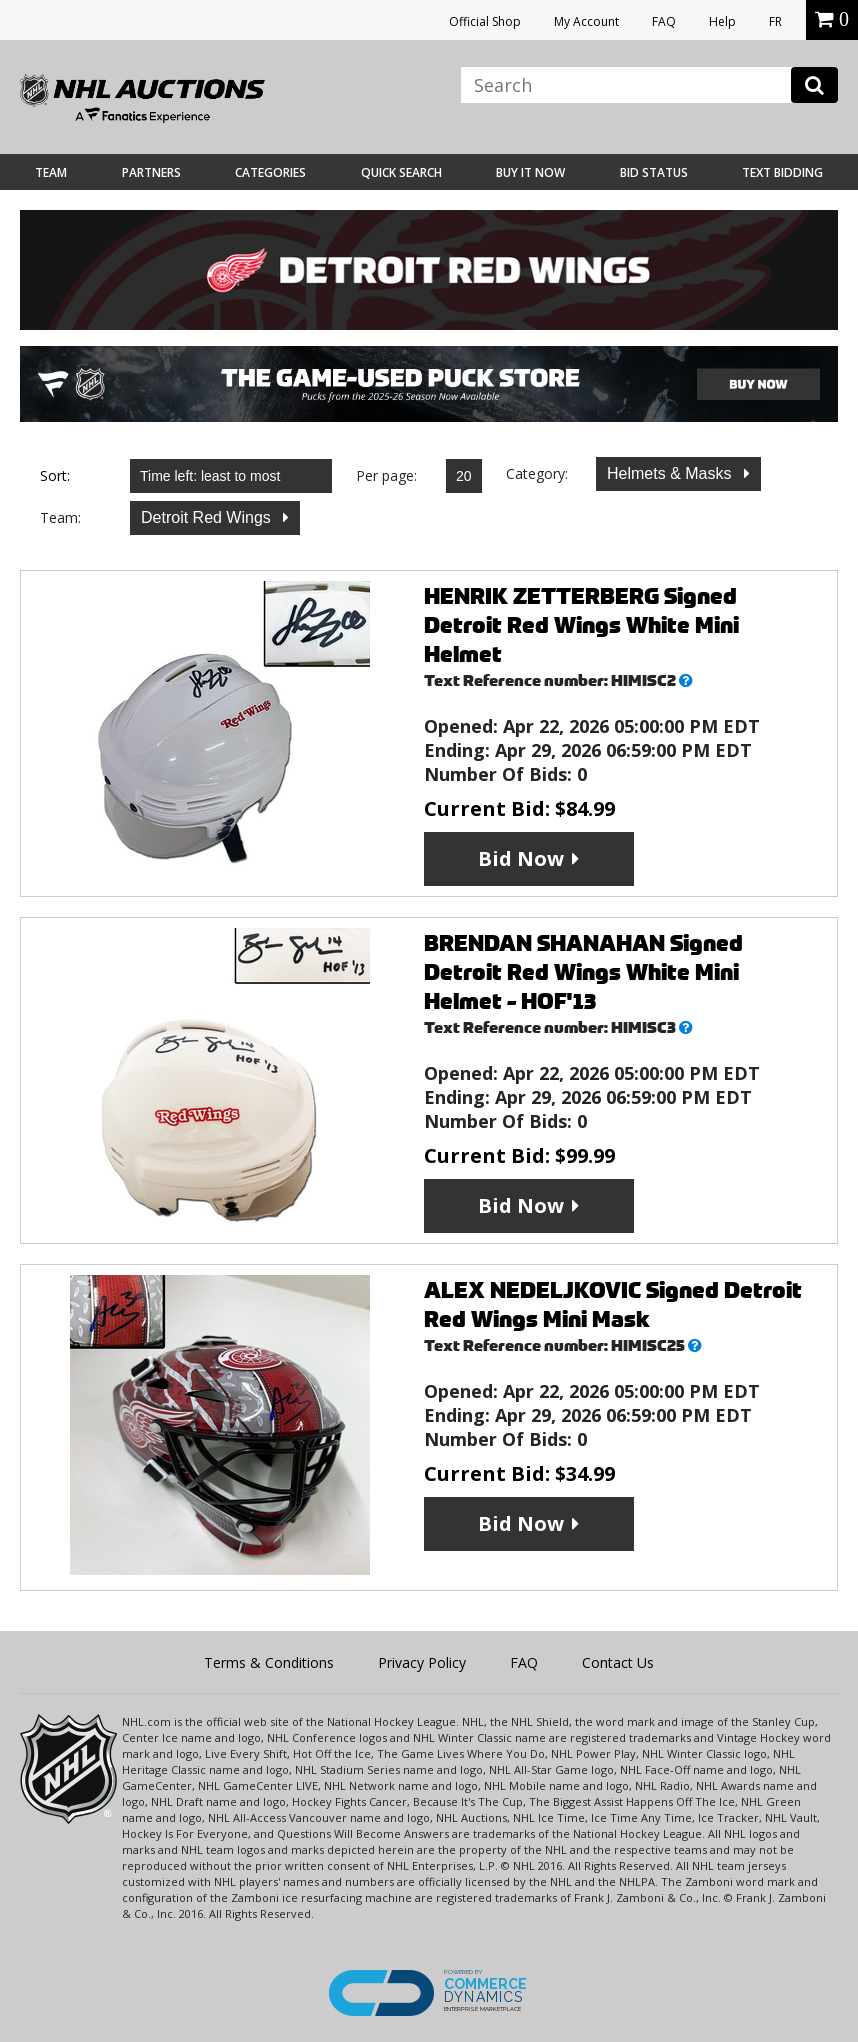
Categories (270, 172)
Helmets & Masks (671, 473)
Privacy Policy (422, 1662)
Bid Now (521, 858)
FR (775, 21)
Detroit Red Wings (208, 517)
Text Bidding (782, 172)
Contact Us (618, 1662)
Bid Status (654, 172)
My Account (586, 21)
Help (722, 21)
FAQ (664, 21)
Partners (151, 172)
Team (51, 172)
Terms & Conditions (269, 1662)
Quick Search (401, 172)
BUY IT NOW (530, 172)
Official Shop (485, 21)
